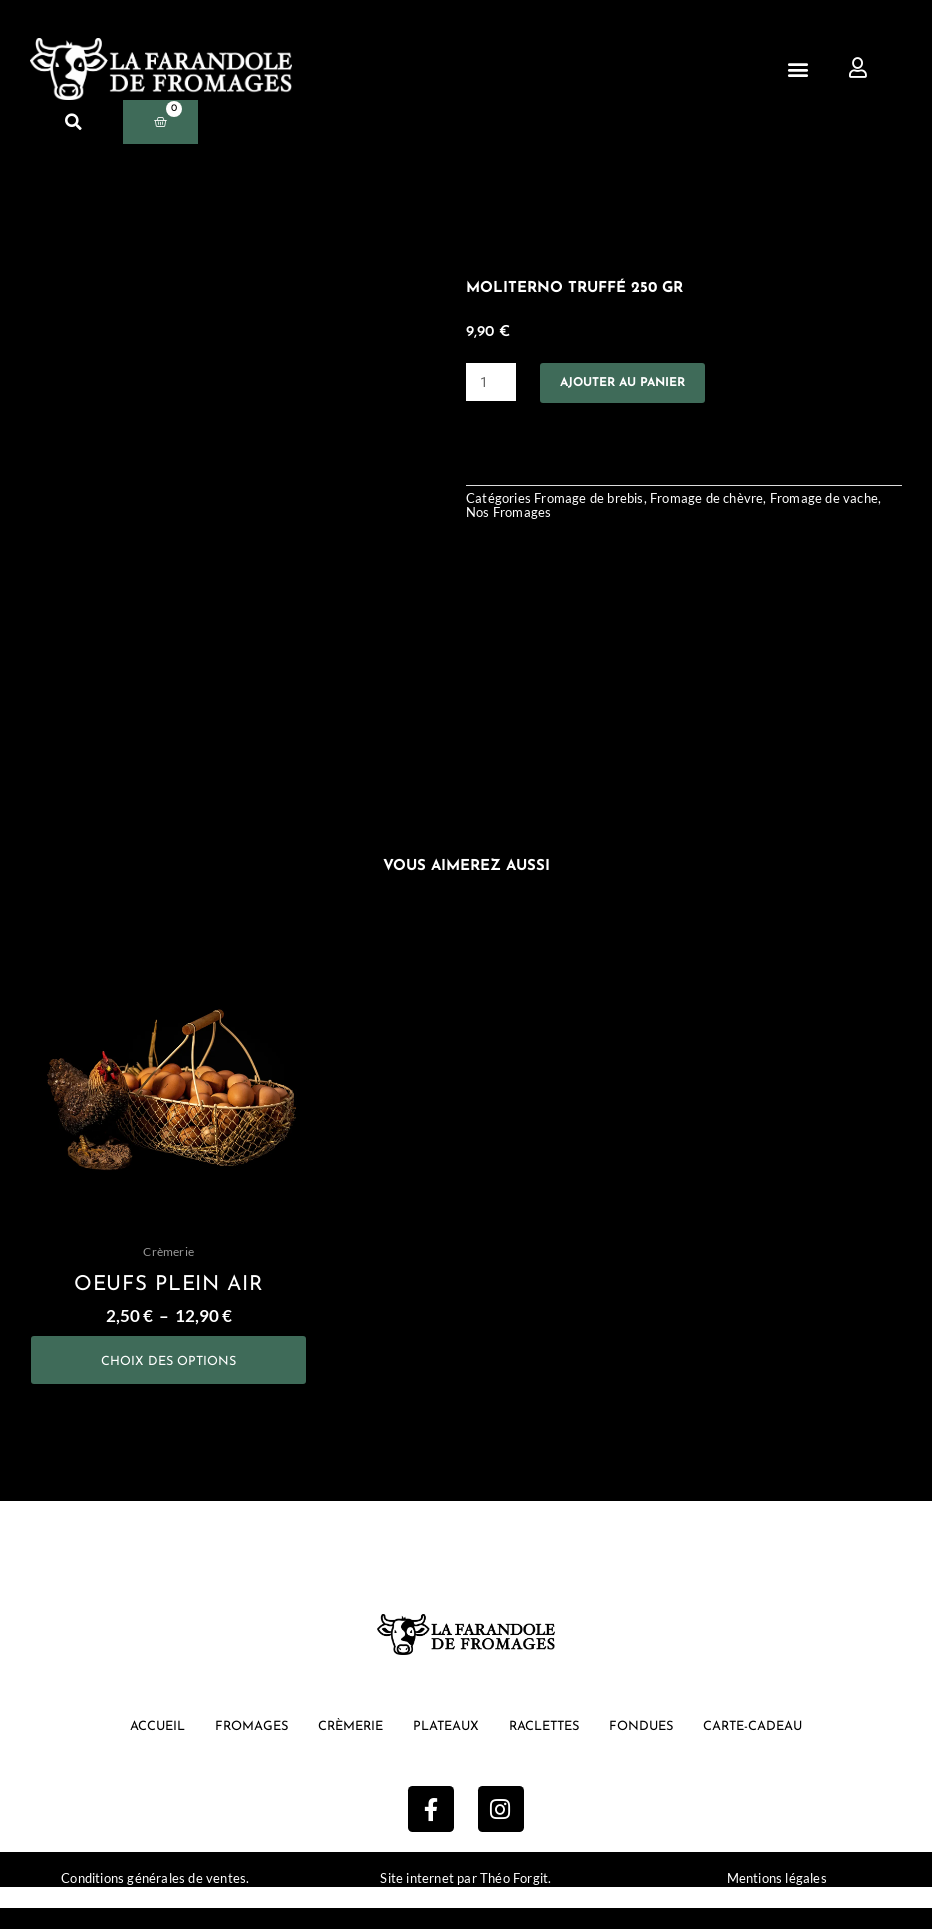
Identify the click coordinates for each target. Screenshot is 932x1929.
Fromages (235, 1746)
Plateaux (443, 1746)
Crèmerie (341, 1746)
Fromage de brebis (593, 502)
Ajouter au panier (640, 383)
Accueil (134, 1746)
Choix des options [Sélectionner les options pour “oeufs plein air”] (169, 1371)
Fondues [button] (653, 1746)
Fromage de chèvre (719, 502)
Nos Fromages (554, 517)
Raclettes (548, 1746)
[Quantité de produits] (493, 384)
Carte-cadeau (773, 1746)
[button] (798, 68)
